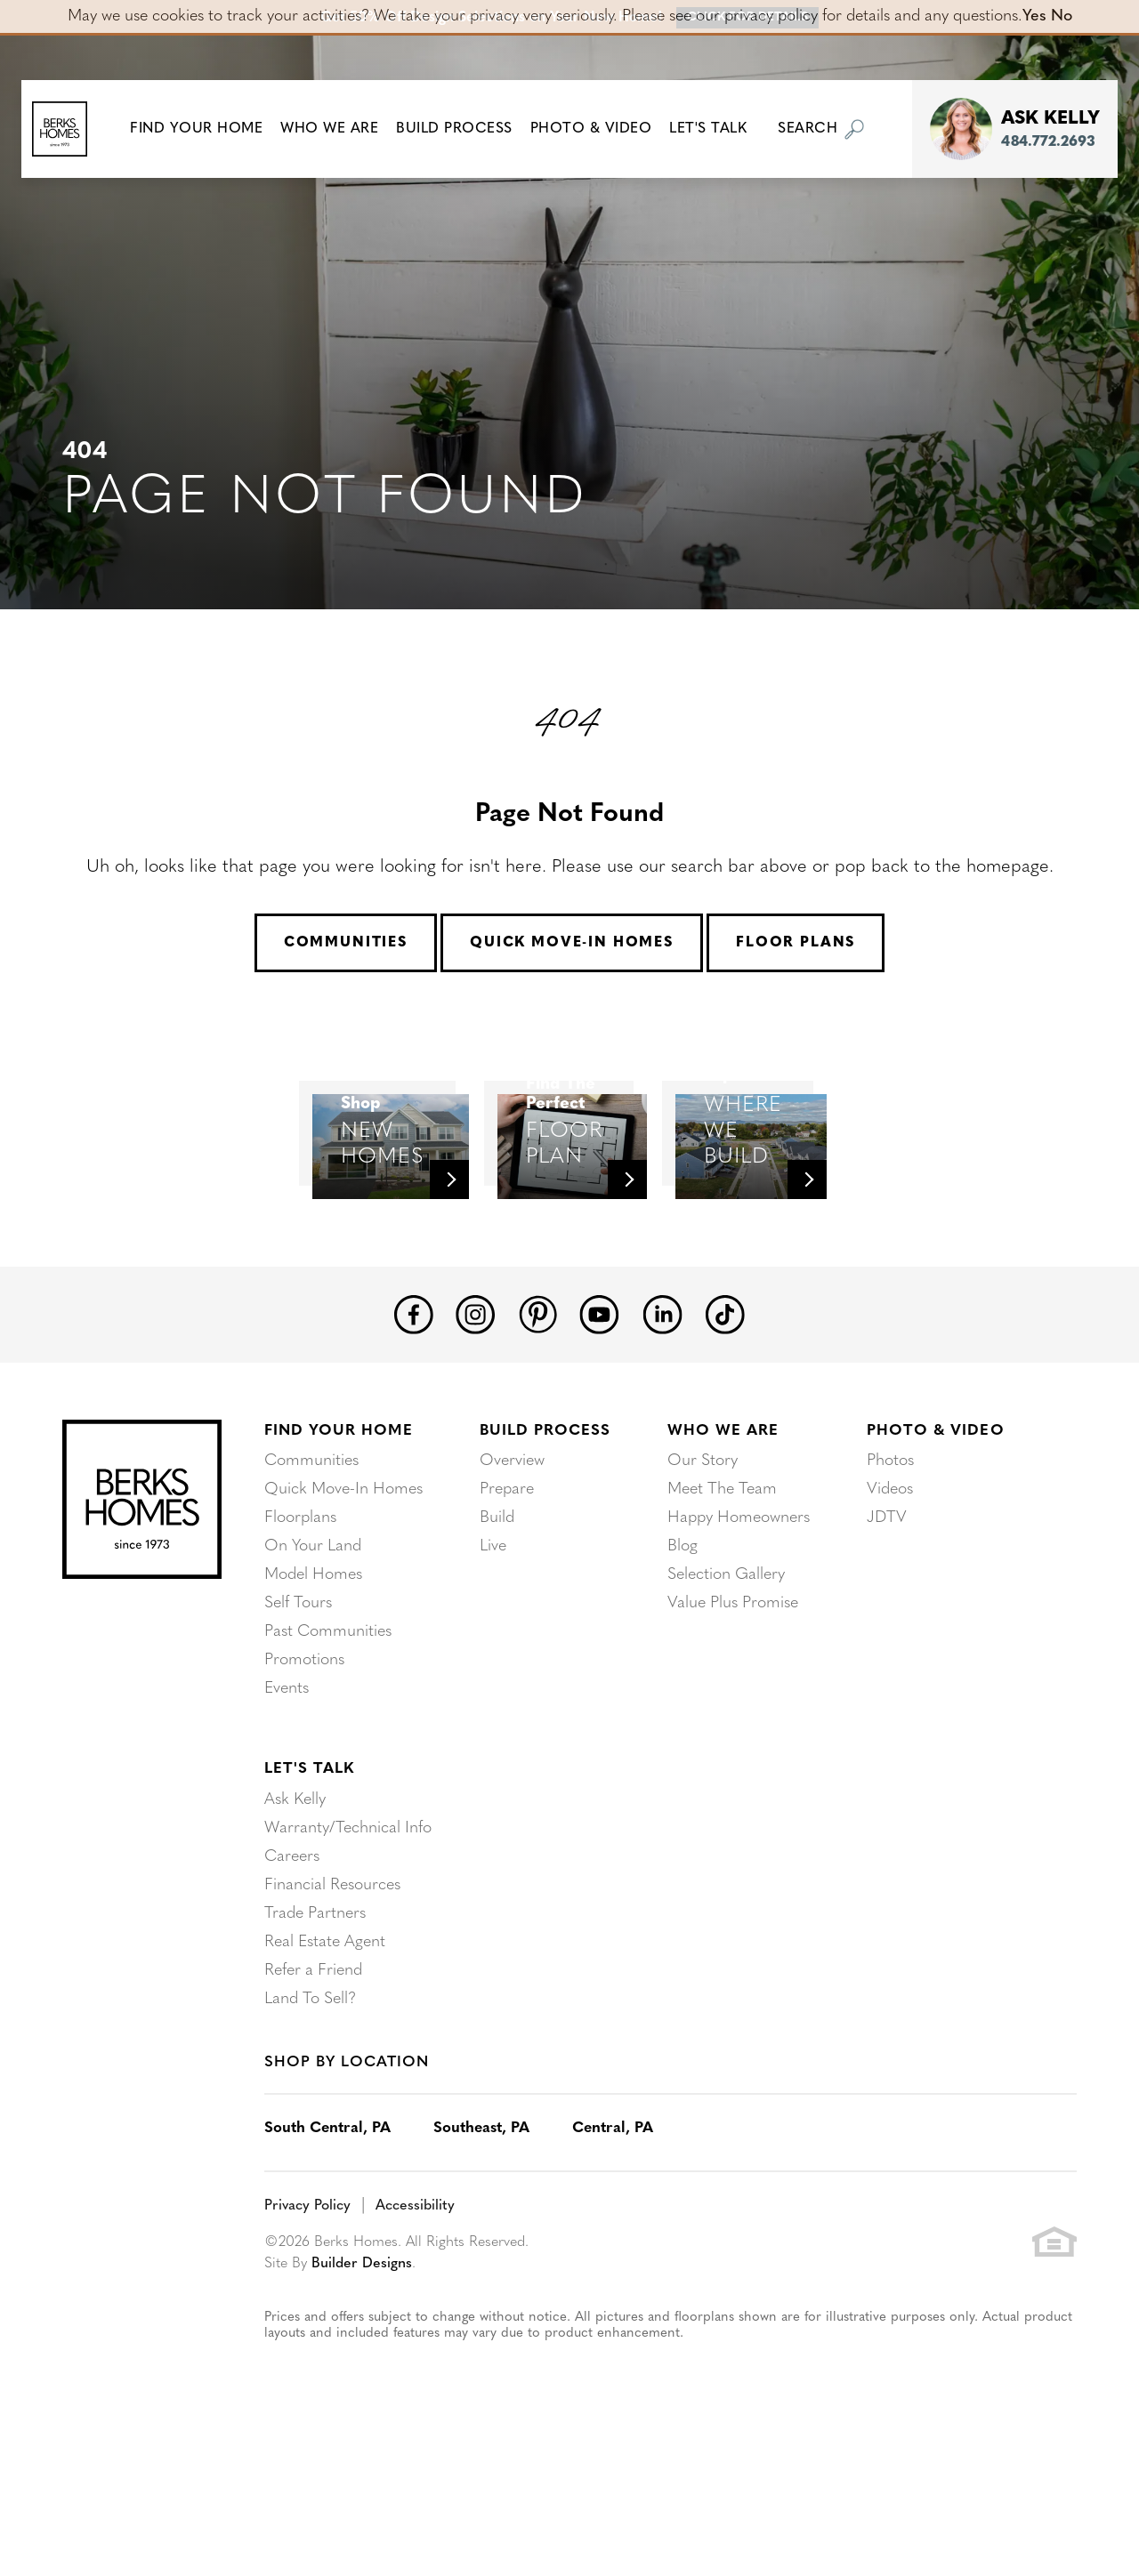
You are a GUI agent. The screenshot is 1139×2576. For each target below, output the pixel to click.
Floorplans (300, 1626)
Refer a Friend (313, 2079)
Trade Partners (315, 2022)
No (1061, 16)
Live (493, 1654)
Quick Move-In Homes (572, 943)
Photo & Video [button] (604, 129)
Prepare (507, 1598)
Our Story (702, 1569)
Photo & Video (935, 1539)
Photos (890, 1569)
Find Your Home (338, 1539)
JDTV (887, 1626)
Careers (291, 1965)
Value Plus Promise (732, 1711)
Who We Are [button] (342, 129)
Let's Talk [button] (720, 129)
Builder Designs (361, 2372)
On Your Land (312, 1654)
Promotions (304, 1768)
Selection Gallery (726, 1683)
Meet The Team (722, 1598)
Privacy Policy (307, 2314)
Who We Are (723, 1539)
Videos (890, 1598)
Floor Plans (795, 943)
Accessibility (415, 2314)
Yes (1034, 16)
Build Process (545, 1539)
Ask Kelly (295, 1908)
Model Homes (313, 1683)
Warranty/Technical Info (348, 1936)
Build (497, 1626)
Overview (512, 1569)
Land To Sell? (310, 2107)
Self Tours (298, 1711)
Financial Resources (332, 1993)
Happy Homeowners (738, 1626)
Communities (346, 943)
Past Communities (328, 1740)
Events (286, 1797)
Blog (682, 1654)
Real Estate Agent (324, 2050)
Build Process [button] (466, 129)
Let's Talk (309, 1877)
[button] (208, 129)
